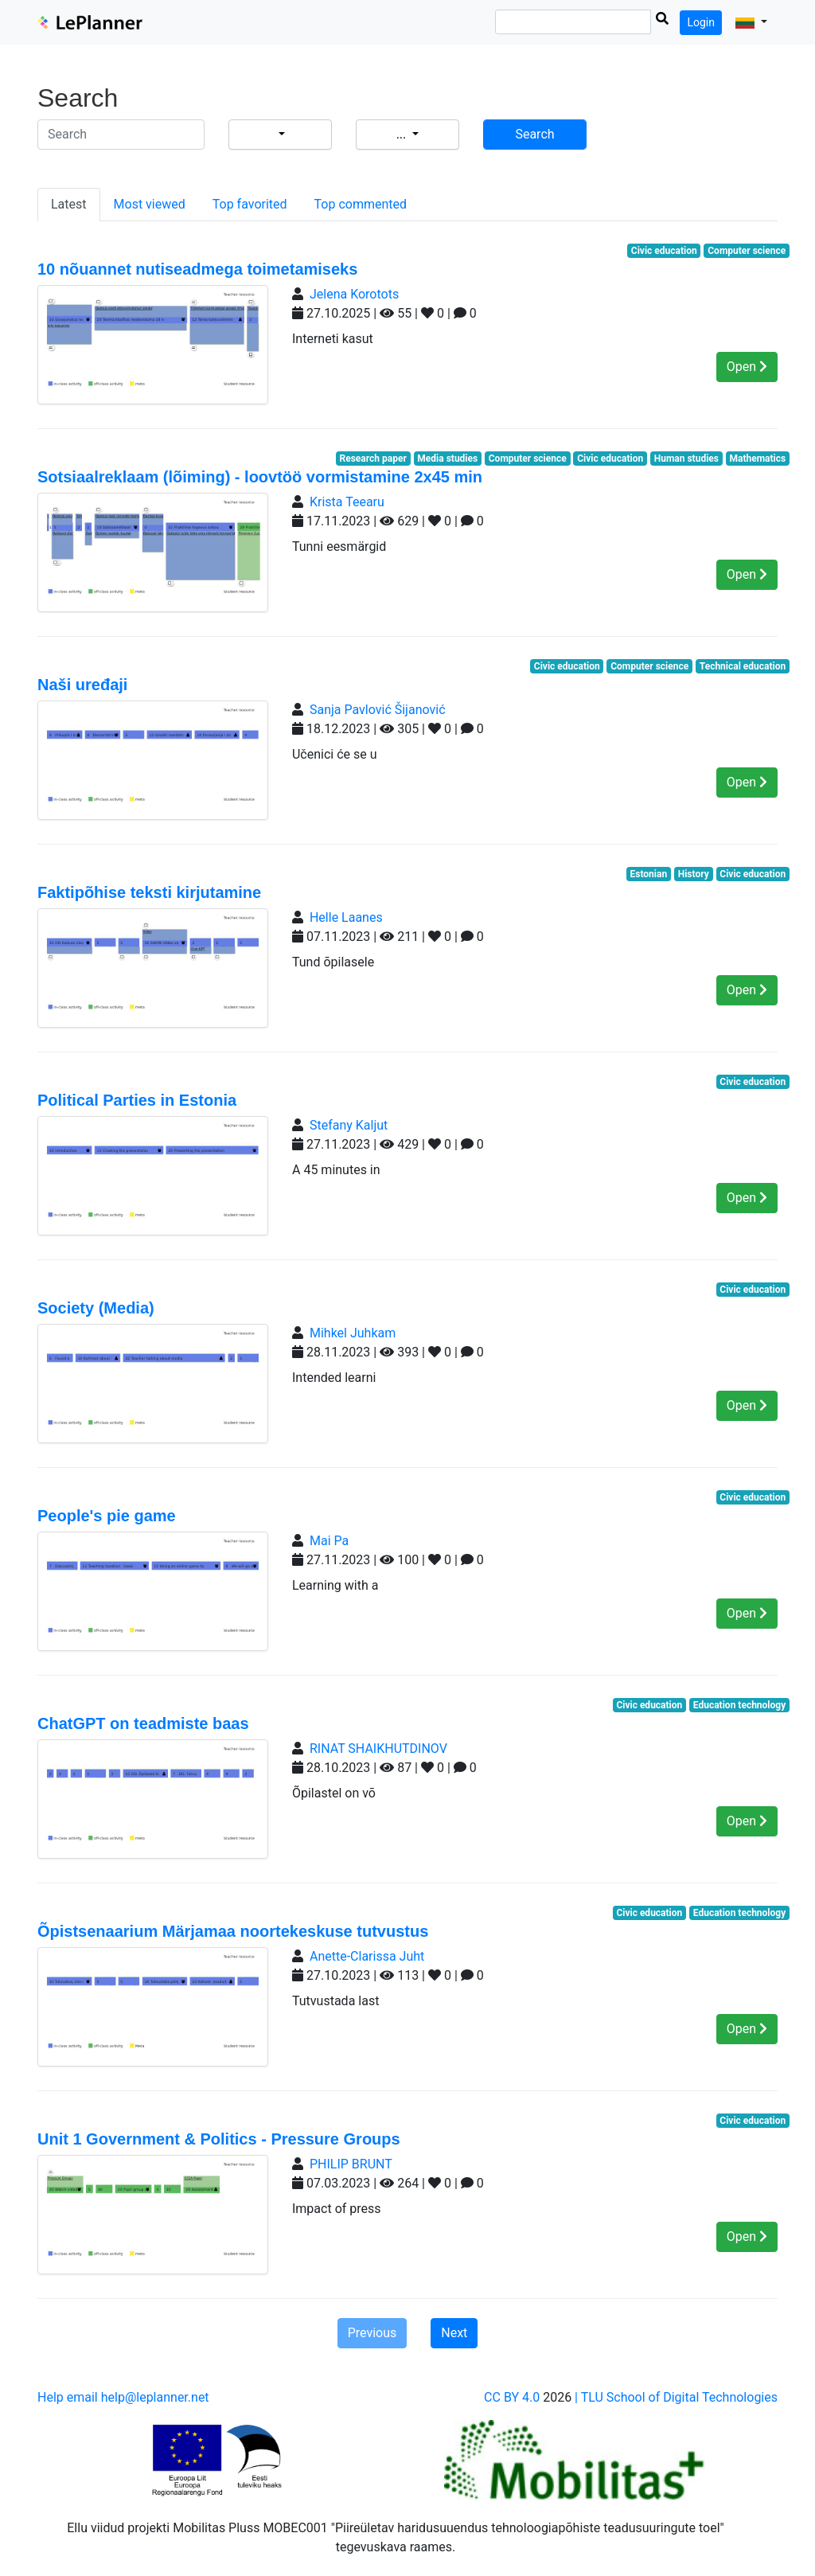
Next (454, 2332)
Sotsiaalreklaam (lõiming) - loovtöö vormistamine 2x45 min (259, 477)
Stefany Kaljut (349, 1125)
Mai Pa (329, 1540)
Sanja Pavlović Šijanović (378, 709)
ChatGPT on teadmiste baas (143, 1723)
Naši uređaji (82, 684)
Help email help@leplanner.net (123, 2397)
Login (701, 22)
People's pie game (106, 1515)
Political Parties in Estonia (136, 1100)
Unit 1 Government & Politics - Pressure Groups (218, 2139)
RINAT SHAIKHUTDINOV (378, 1748)
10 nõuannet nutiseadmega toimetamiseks (197, 269)
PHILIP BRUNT (351, 2164)
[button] (751, 22)
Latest (69, 204)
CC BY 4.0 (512, 2397)
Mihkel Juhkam (353, 1333)
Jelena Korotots (354, 294)
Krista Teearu (347, 501)
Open (747, 366)
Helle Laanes (346, 917)
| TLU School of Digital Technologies (676, 2397)
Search (534, 134)
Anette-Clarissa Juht (367, 1956)
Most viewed (149, 204)
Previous (372, 2332)
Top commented (360, 204)
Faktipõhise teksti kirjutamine (149, 892)
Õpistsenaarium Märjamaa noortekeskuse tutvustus (232, 1931)
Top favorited (250, 204)
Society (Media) (95, 1308)
